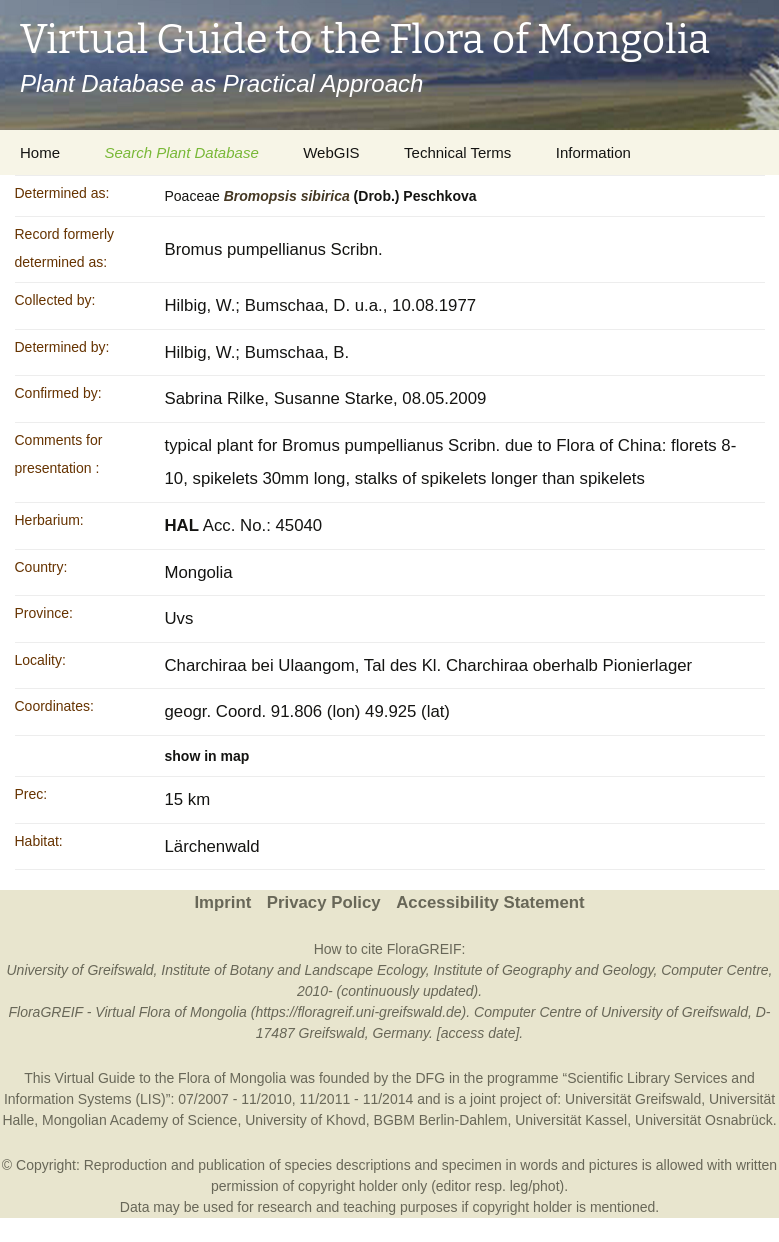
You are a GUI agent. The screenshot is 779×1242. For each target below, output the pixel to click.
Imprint (222, 902)
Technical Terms (457, 152)
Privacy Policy (324, 902)
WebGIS (331, 152)
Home (40, 152)
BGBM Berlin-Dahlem (441, 1120)
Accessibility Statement (490, 902)
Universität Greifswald (633, 1099)
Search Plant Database (181, 152)
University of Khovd (305, 1120)
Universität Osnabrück (704, 1120)
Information (593, 152)
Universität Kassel (571, 1120)
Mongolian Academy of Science (139, 1120)
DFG (430, 1078)
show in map (207, 756)
